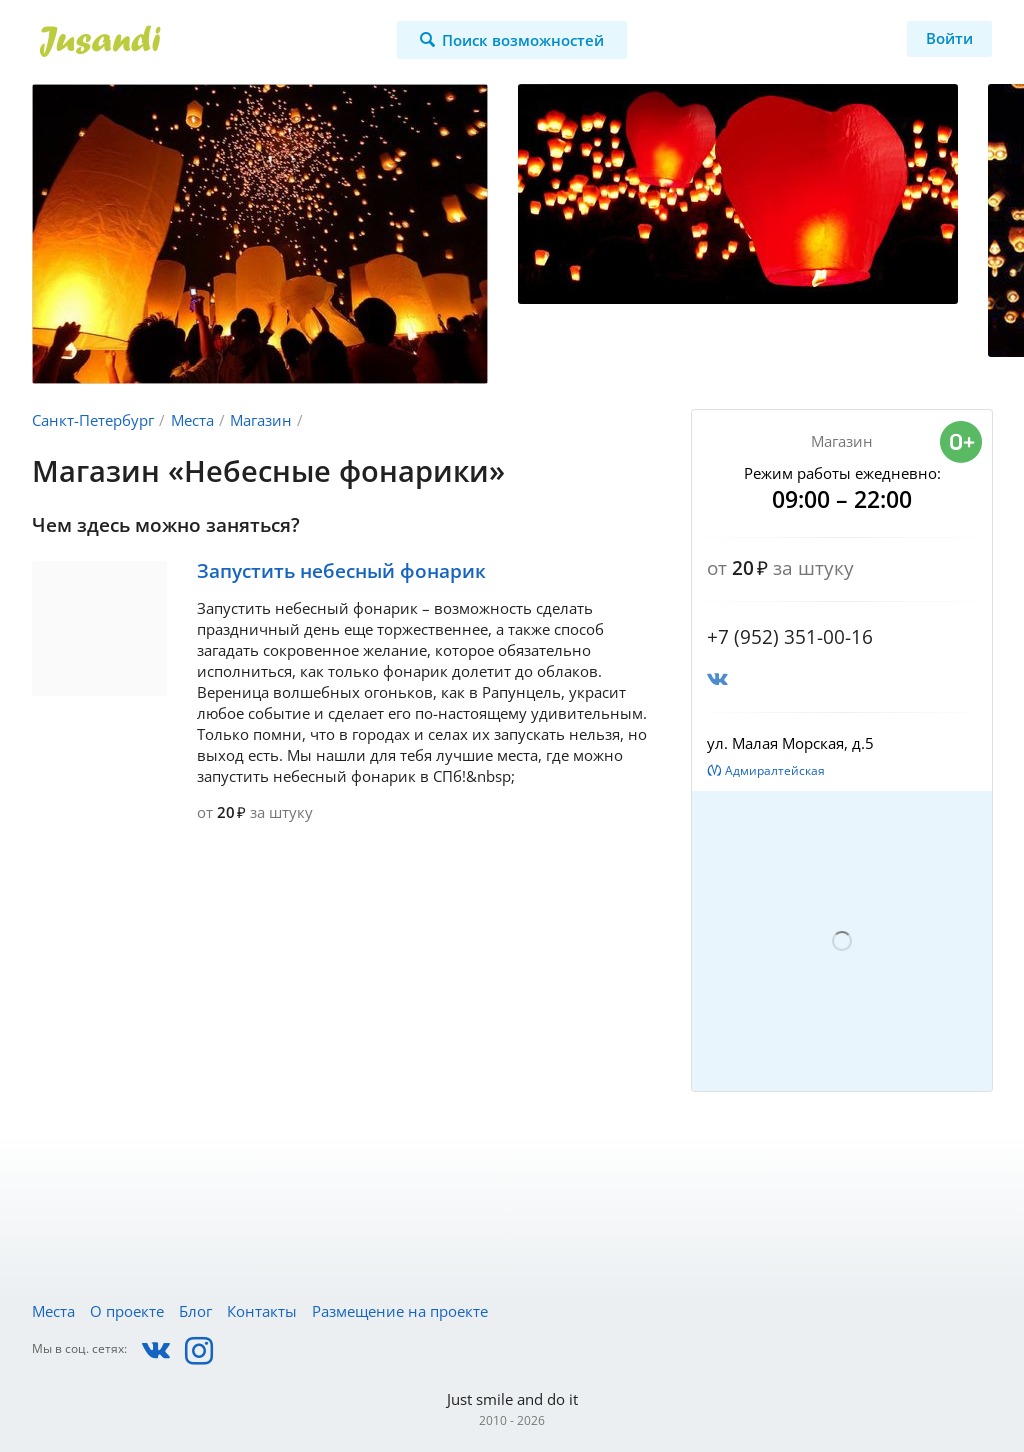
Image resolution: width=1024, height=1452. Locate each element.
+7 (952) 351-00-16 (790, 637)
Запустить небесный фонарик (341, 571)
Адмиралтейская (775, 770)
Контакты (262, 1311)
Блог (195, 1311)
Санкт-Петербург (93, 420)
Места (192, 420)
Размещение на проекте (400, 1311)
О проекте (127, 1311)
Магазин (261, 420)
